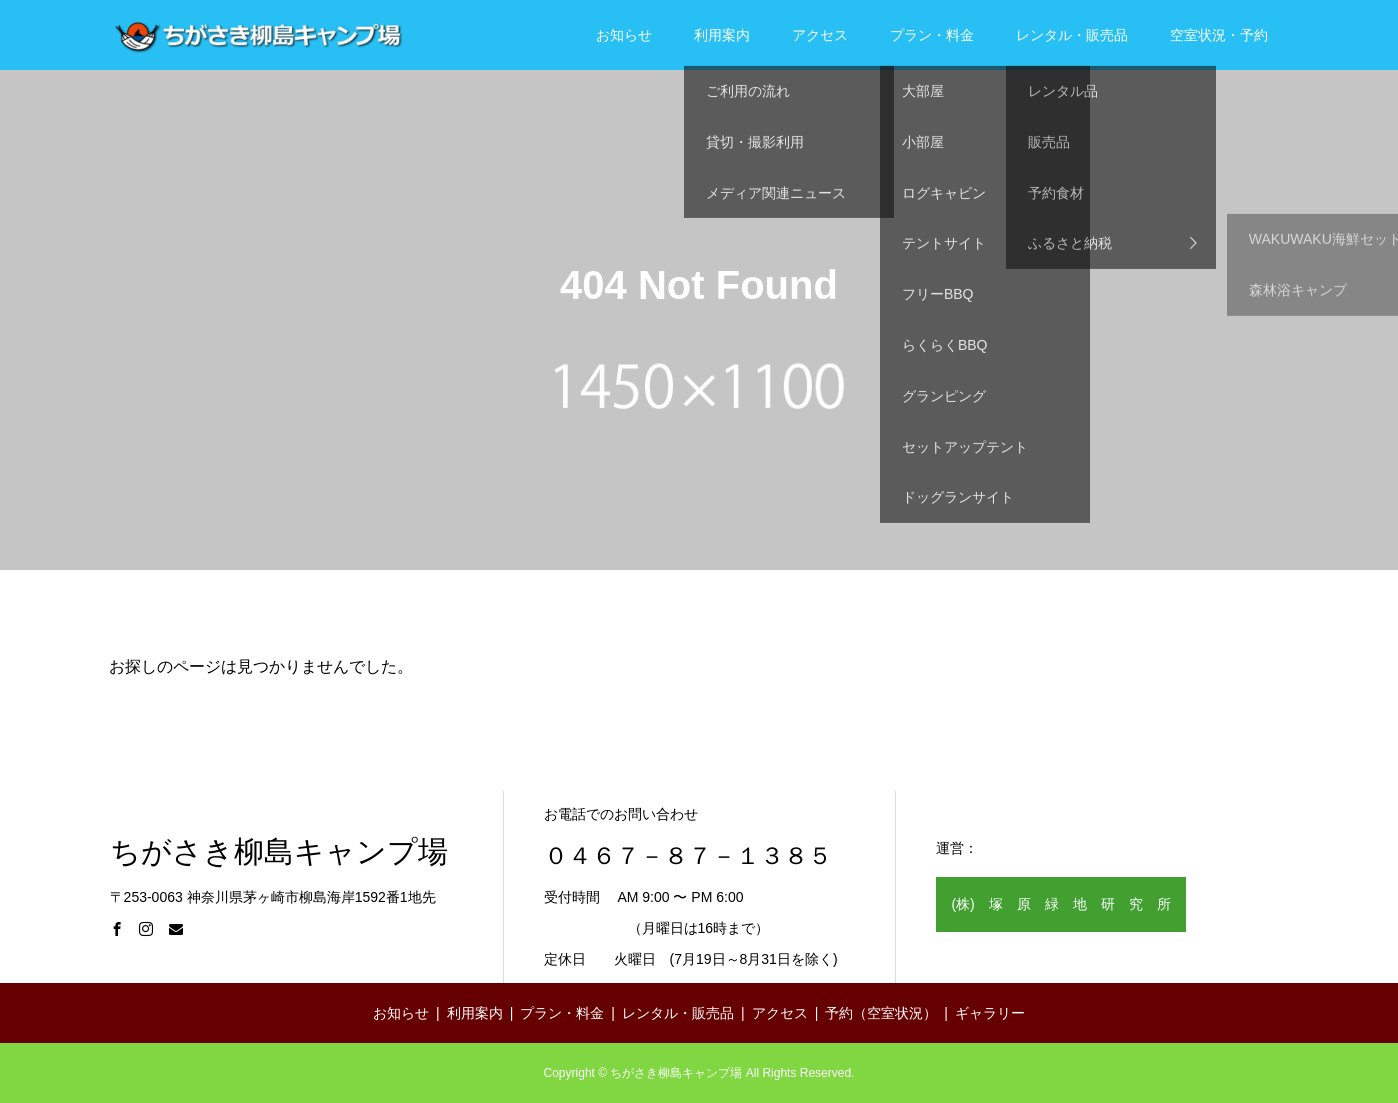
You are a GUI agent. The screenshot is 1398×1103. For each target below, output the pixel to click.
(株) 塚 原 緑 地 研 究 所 (1060, 904)
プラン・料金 (932, 35)
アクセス (820, 35)
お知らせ (624, 35)
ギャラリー (990, 1013)
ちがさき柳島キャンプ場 (279, 852)
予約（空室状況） (881, 1013)
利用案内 (722, 35)
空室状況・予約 (1219, 35)
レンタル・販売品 (1072, 35)
